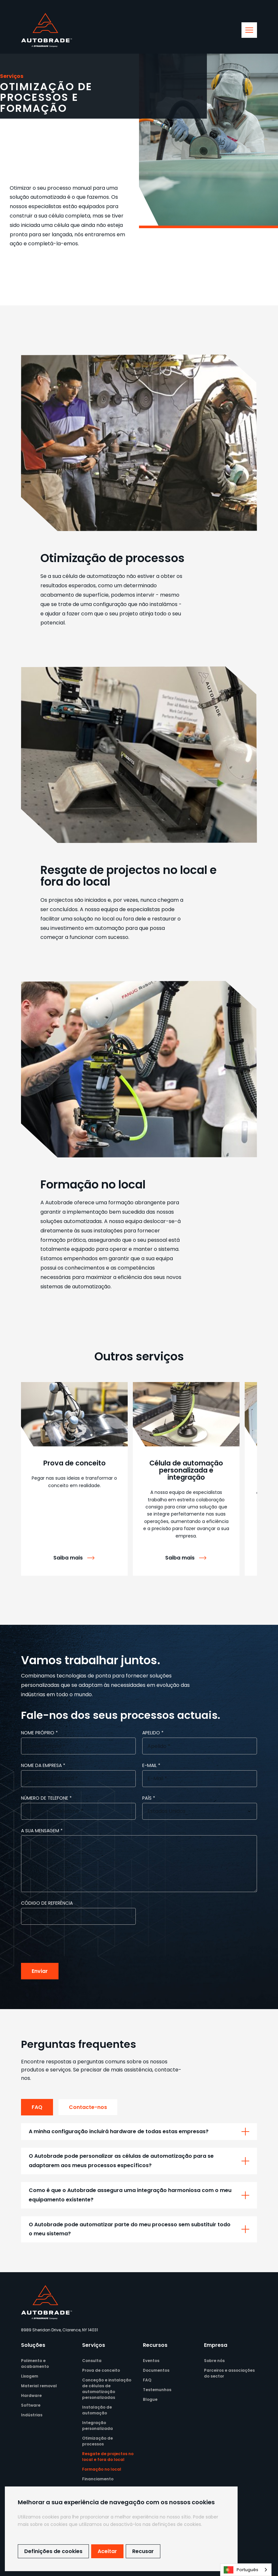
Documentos (156, 2370)
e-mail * (151, 1765)
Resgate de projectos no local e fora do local (108, 2456)
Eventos (151, 2360)
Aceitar (107, 2551)
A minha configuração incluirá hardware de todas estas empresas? (118, 2131)
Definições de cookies (53, 2551)
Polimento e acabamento (35, 2363)
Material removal (39, 2386)
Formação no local (101, 2469)
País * (148, 1798)
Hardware (31, 2395)
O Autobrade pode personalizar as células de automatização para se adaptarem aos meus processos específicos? (121, 2160)
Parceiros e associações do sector (229, 2373)
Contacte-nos (88, 2107)
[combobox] (246, 2569)
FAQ (37, 2107)
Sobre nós (214, 2360)
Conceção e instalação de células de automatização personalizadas (106, 2388)
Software (30, 2405)
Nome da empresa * (43, 1765)
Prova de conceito (101, 2370)
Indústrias (31, 2415)
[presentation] (70, 1943)
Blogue (150, 2399)
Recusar (143, 2551)
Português (241, 2570)
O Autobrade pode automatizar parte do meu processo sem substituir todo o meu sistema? (129, 2229)
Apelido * (153, 1732)
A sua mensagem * (42, 1830)
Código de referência (47, 1903)
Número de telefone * (46, 1798)
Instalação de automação (97, 2410)
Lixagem (29, 2376)
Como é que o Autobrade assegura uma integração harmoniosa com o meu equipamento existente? (130, 2195)
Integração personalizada (97, 2425)
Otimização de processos (97, 2441)
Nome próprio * (39, 1732)
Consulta (92, 2360)
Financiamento (97, 2479)
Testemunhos (157, 2389)
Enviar (40, 1971)
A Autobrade (56, 1202)
